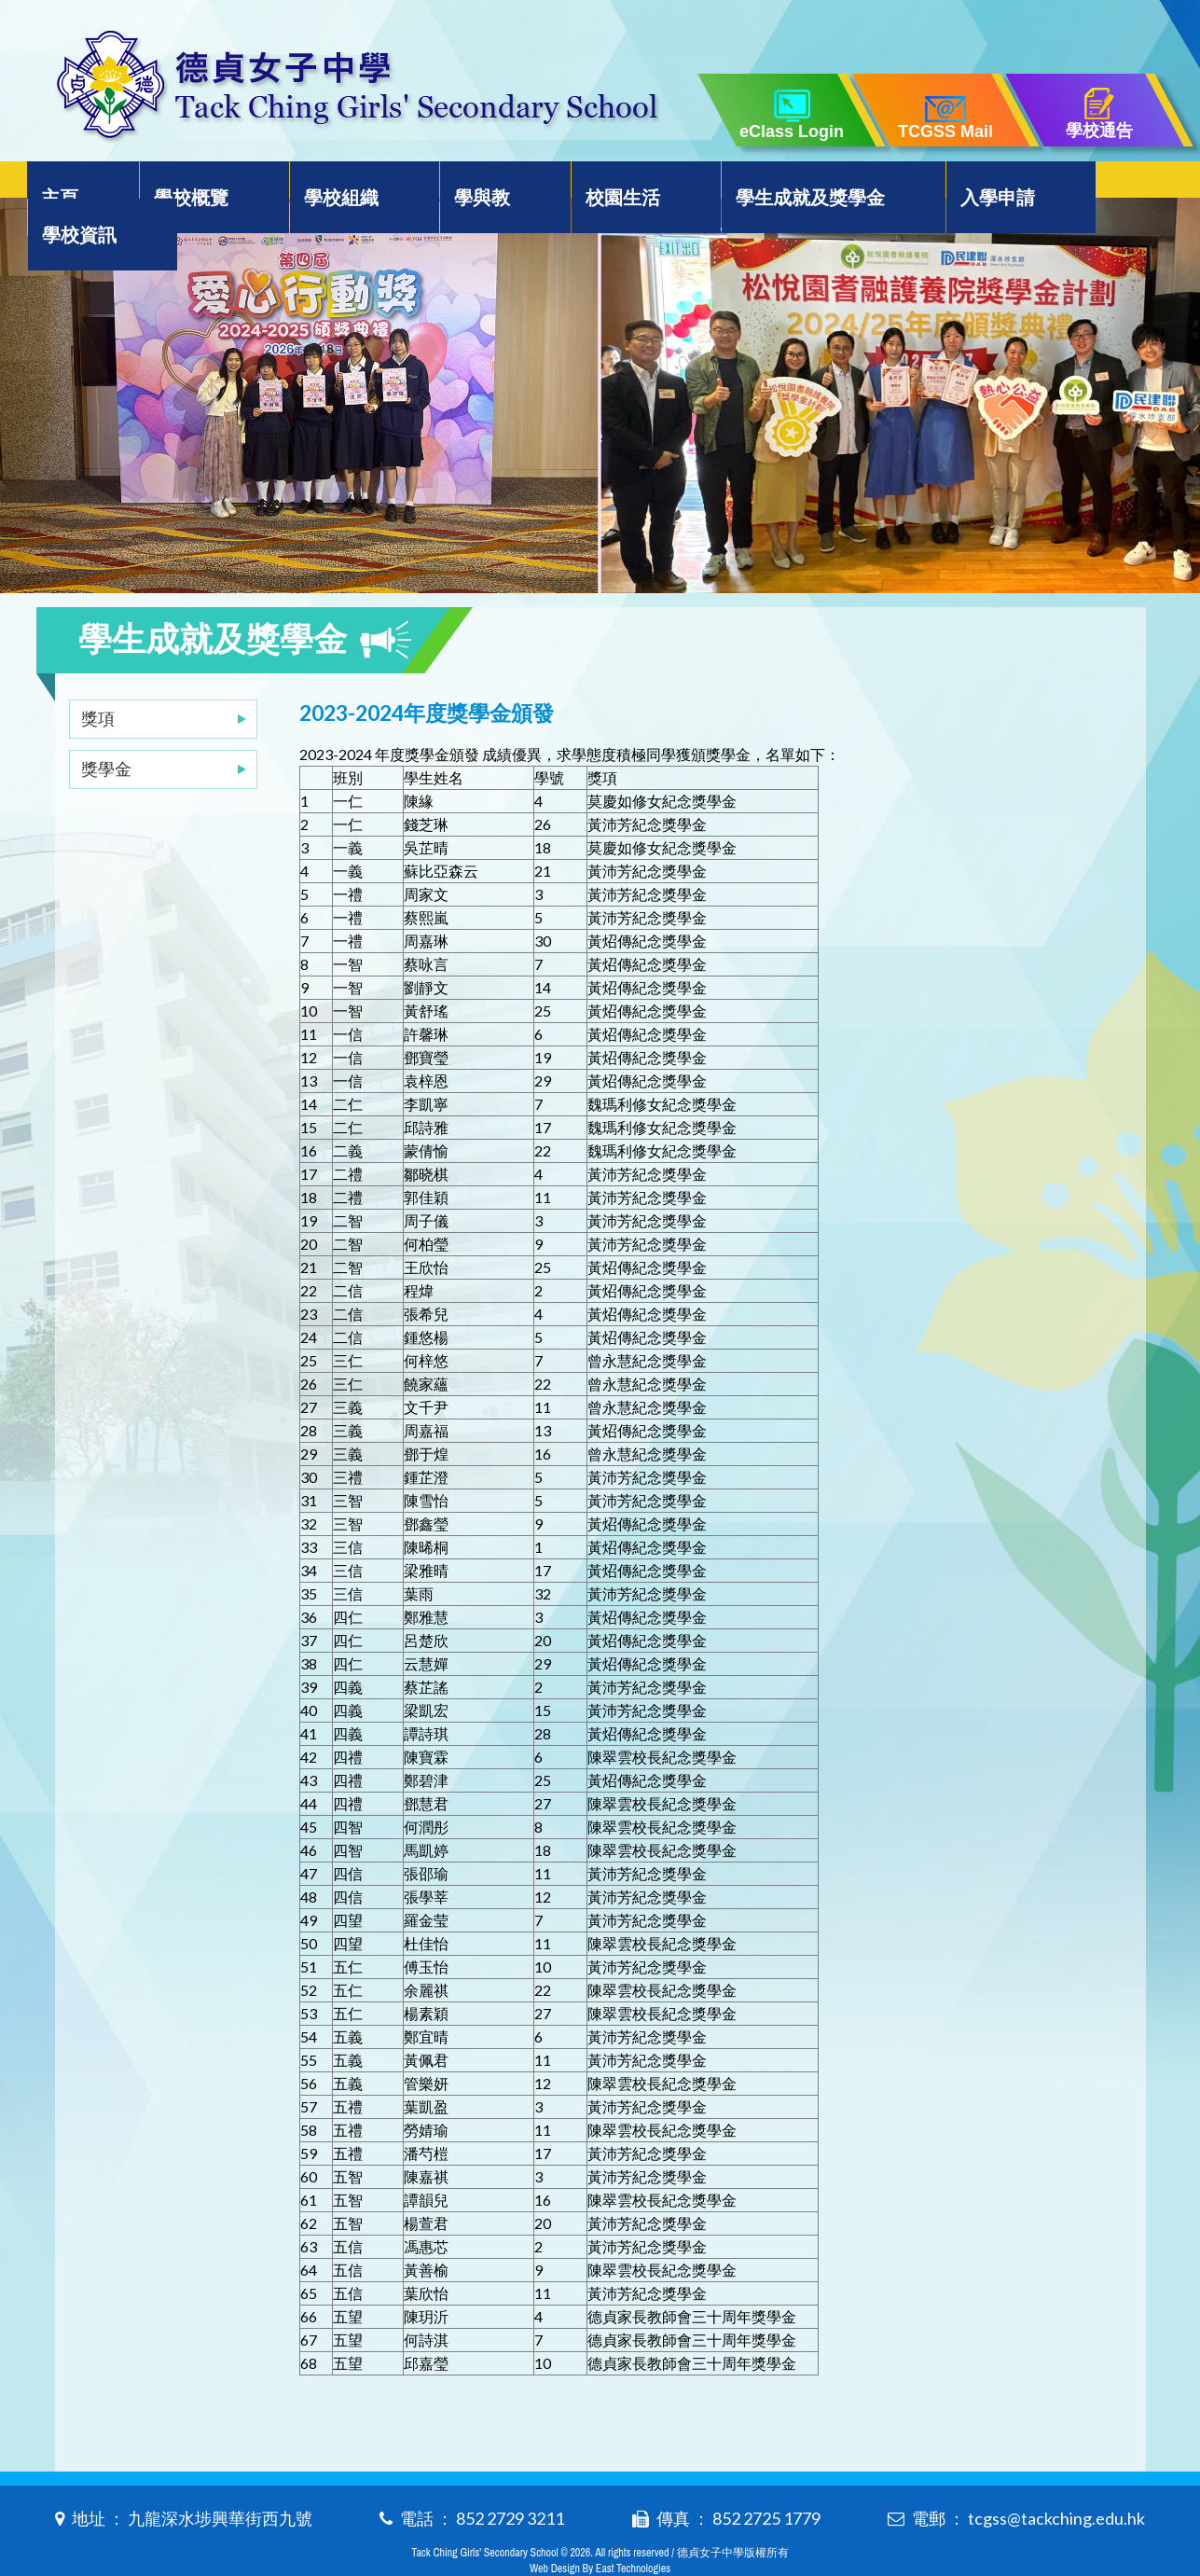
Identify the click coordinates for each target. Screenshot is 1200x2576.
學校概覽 (194, 183)
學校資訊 (1089, 183)
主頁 (75, 183)
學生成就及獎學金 (770, 183)
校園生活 (590, 183)
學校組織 (333, 183)
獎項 (98, 681)
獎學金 (106, 731)
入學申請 (950, 183)
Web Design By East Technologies (600, 2531)
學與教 (461, 183)
